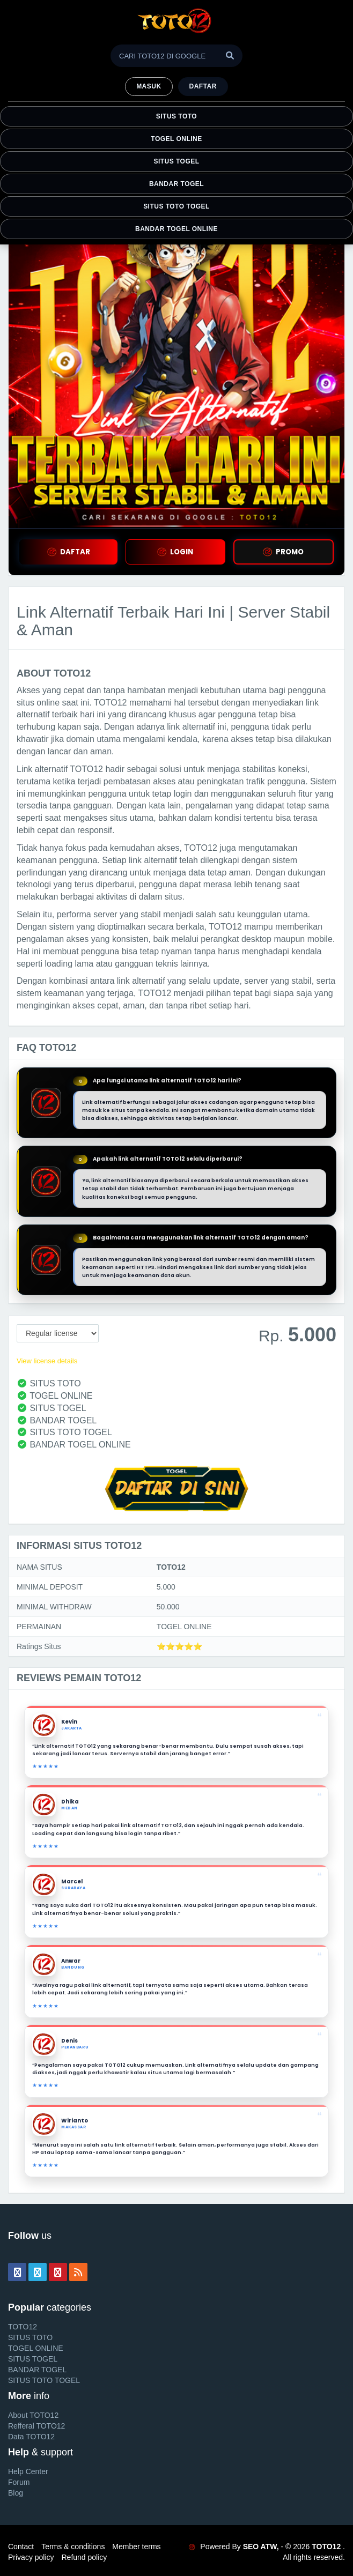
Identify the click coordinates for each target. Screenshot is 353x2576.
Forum (19, 2482)
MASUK (148, 86)
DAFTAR (68, 552)
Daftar (203, 86)
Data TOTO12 (31, 2436)
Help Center (28, 2471)
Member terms (136, 2546)
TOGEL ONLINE (176, 139)
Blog (15, 2493)
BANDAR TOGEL (176, 184)
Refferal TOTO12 (36, 2426)
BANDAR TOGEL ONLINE (176, 229)
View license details (47, 1361)
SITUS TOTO (176, 116)
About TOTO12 (33, 2415)
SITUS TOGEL (176, 161)
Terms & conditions (73, 2546)
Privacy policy (31, 2557)
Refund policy (84, 2557)
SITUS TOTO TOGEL (176, 206)
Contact (21, 2546)
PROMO (283, 552)
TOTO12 (22, 2326)
